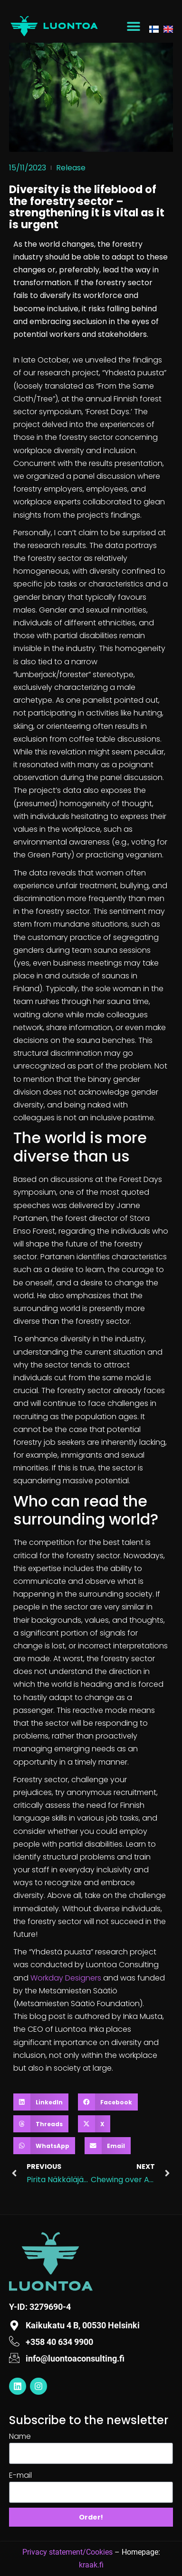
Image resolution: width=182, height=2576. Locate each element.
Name (20, 2436)
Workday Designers (65, 1977)
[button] (133, 26)
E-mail (20, 2475)
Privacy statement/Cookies (67, 2552)
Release (71, 167)
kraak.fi (91, 2564)
